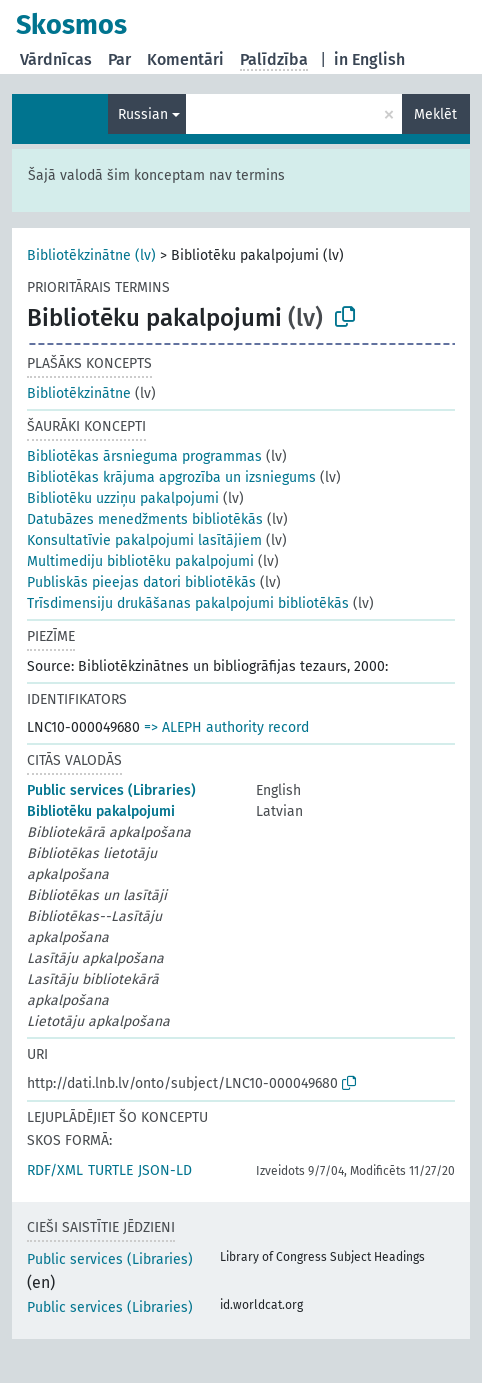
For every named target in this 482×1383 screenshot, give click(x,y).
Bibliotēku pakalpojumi (101, 811)
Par (119, 59)
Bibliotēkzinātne (79, 393)
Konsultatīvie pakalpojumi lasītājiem (144, 540)
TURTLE (110, 1170)
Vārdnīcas (56, 59)
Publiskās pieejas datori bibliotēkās (141, 582)
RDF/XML (55, 1170)
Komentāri (185, 59)
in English (369, 59)
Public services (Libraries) (111, 790)
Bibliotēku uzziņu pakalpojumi (123, 498)
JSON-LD (165, 1170)
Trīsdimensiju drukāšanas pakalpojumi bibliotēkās (188, 603)
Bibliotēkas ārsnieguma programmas (144, 456)
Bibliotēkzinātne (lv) (91, 255)
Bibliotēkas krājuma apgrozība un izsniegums (171, 477)
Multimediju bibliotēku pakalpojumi (140, 561)
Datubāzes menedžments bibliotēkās (145, 519)
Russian (143, 114)
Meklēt (435, 114)
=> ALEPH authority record (226, 727)
